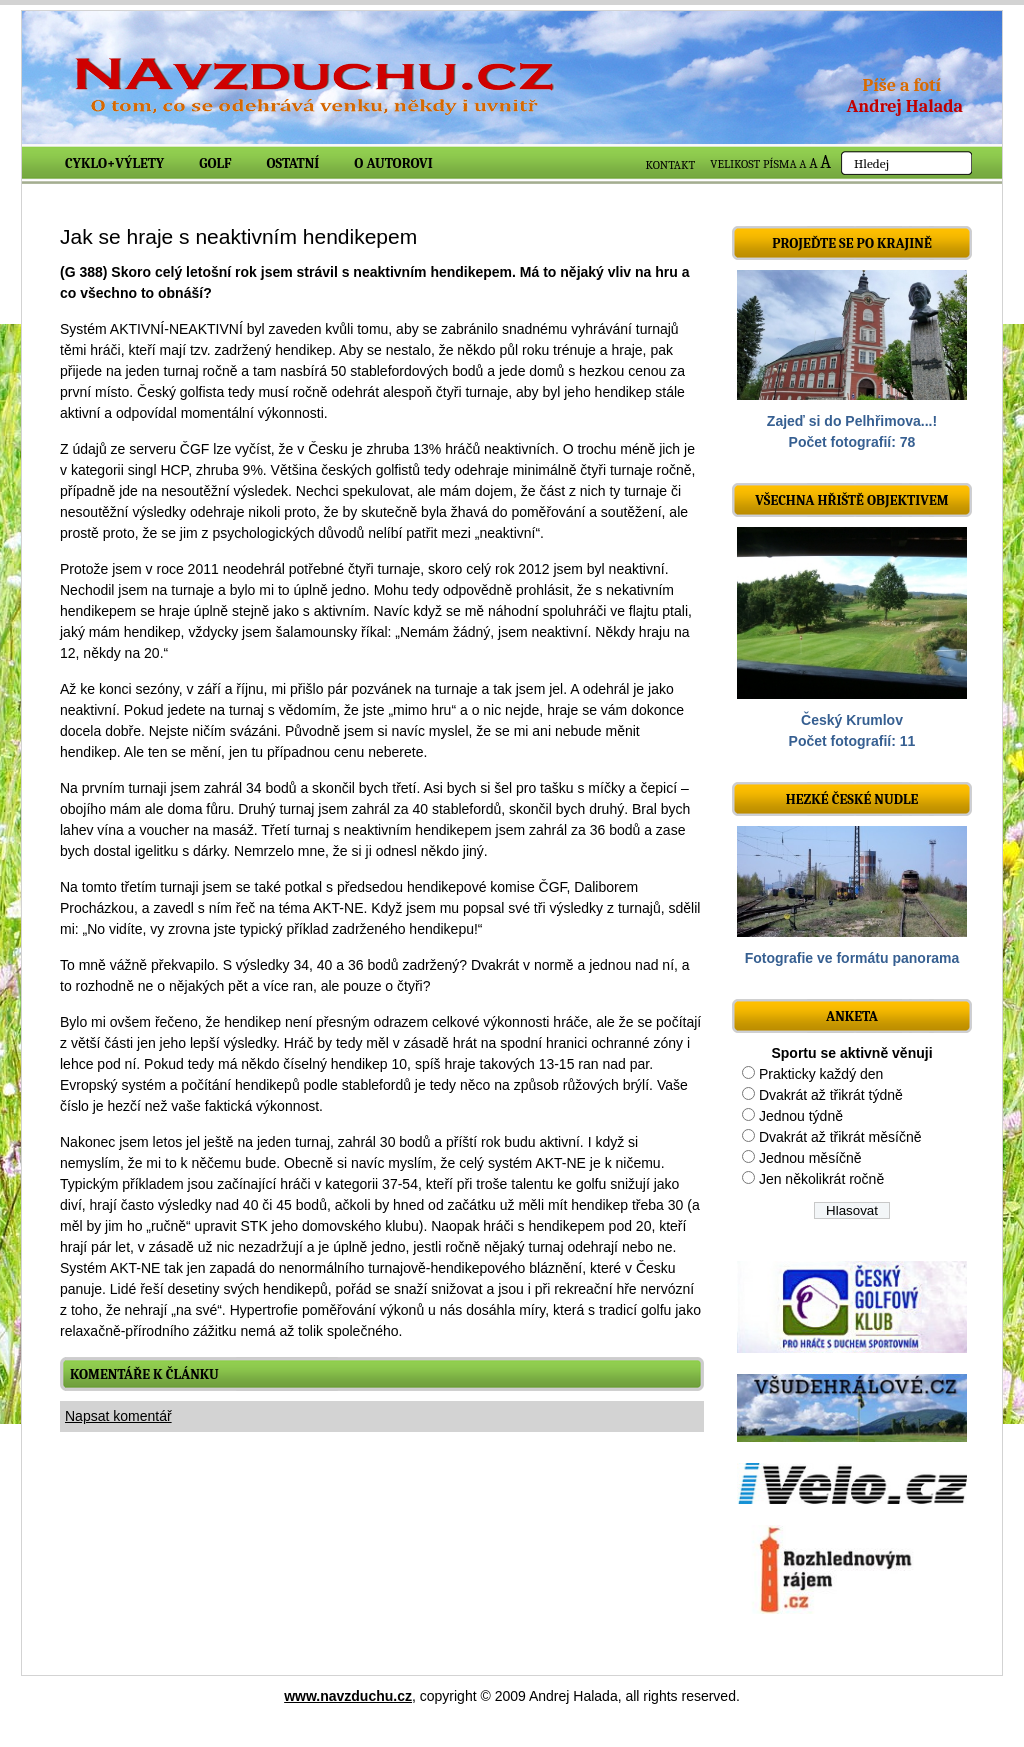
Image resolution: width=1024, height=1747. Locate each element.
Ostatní (293, 163)
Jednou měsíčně (810, 1158)
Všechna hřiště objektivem (851, 500)
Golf (215, 163)
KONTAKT (671, 165)
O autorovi (393, 163)
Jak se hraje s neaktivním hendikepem (238, 236)
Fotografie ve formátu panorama (852, 958)
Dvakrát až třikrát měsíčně (840, 1137)
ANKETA (852, 1016)
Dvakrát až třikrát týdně (831, 1095)
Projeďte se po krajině (852, 243)
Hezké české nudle (852, 799)
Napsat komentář (118, 1416)
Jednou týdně (801, 1116)
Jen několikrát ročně (821, 1179)
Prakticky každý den (821, 1074)
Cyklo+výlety (114, 163)
